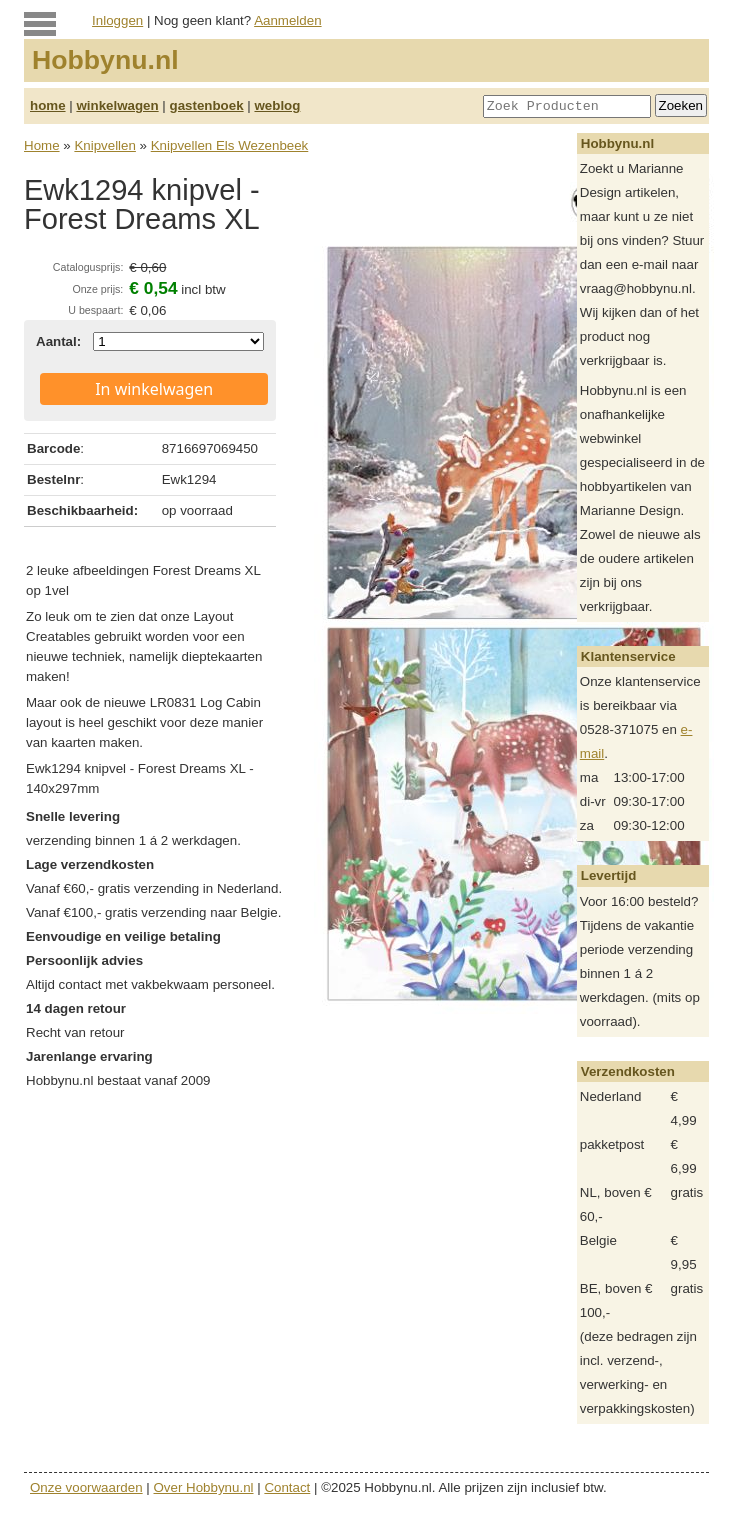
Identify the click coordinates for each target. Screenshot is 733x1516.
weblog (277, 105)
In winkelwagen (154, 389)
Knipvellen (105, 145)
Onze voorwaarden (86, 1487)
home (48, 105)
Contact (287, 1487)
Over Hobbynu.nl (204, 1487)
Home (42, 145)
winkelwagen (117, 105)
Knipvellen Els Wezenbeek (230, 145)
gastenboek (207, 105)
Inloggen (117, 20)
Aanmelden (287, 20)
